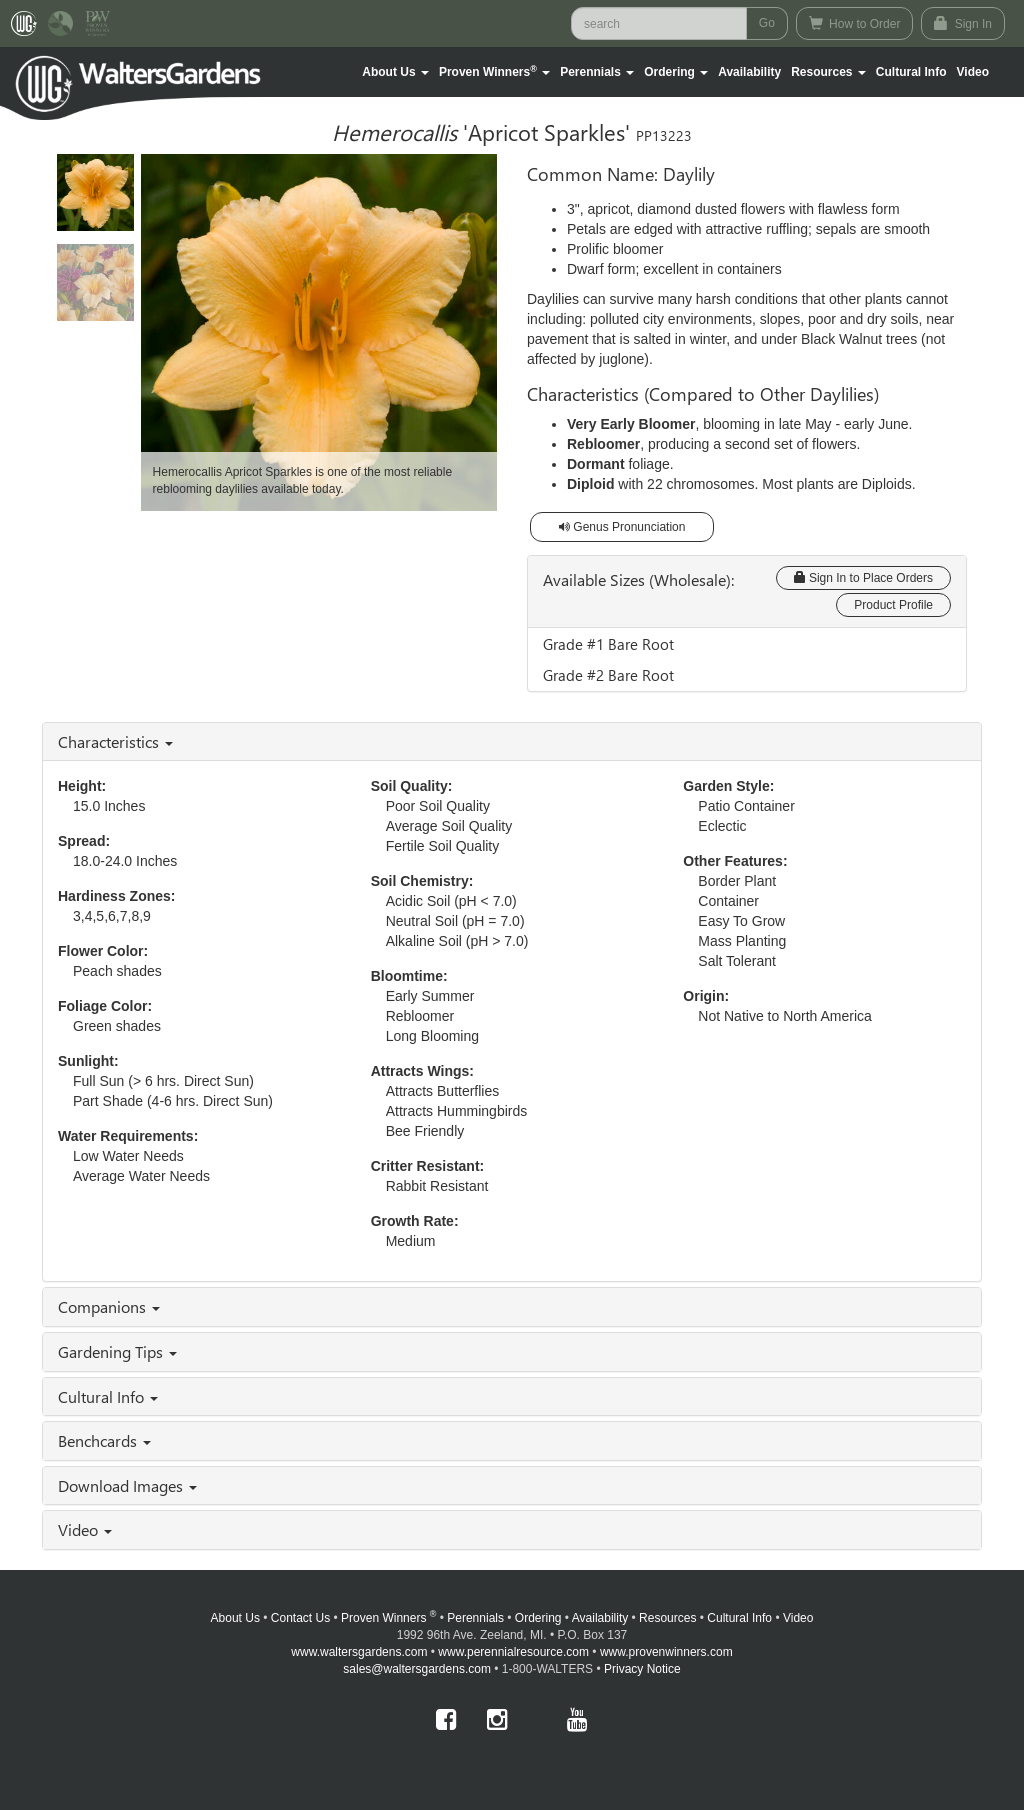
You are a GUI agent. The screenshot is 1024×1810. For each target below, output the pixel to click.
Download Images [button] (127, 1485)
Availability (749, 72)
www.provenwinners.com (666, 1652)
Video (798, 1618)
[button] (395, 72)
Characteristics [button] (115, 741)
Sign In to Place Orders (863, 578)
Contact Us (300, 1618)
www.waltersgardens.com (359, 1652)
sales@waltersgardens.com (417, 1669)
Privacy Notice (642, 1669)
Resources (667, 1618)
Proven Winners (388, 1618)
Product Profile (893, 605)
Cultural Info (911, 72)
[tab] (512, 742)
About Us (235, 1618)
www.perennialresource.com (513, 1652)
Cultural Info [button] (108, 1396)
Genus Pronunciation (622, 527)
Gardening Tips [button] (117, 1351)
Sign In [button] (963, 23)
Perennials (475, 1618)
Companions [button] (109, 1306)
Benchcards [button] (104, 1440)
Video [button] (85, 1529)
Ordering (538, 1618)
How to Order (855, 23)
